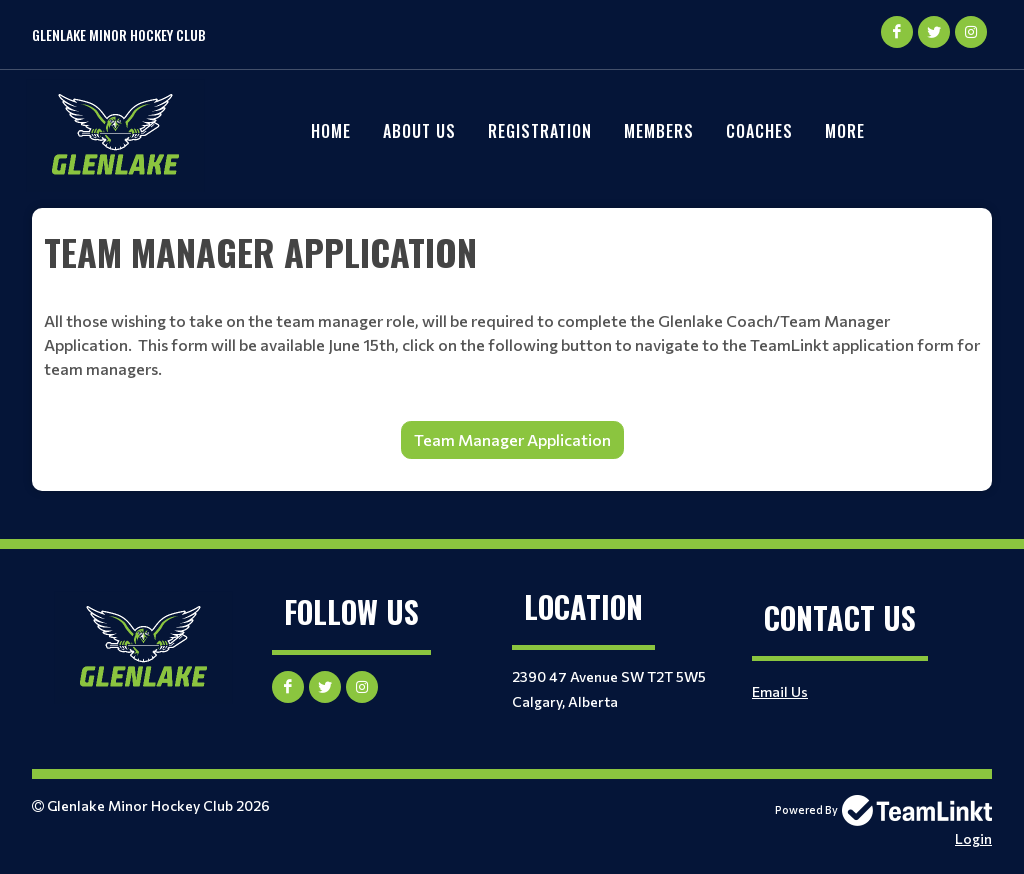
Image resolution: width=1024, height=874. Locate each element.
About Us (419, 131)
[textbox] (512, 252)
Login (973, 838)
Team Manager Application (512, 439)
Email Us (780, 691)
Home (331, 131)
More (845, 131)
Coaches (759, 131)
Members (659, 131)
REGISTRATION (540, 131)
